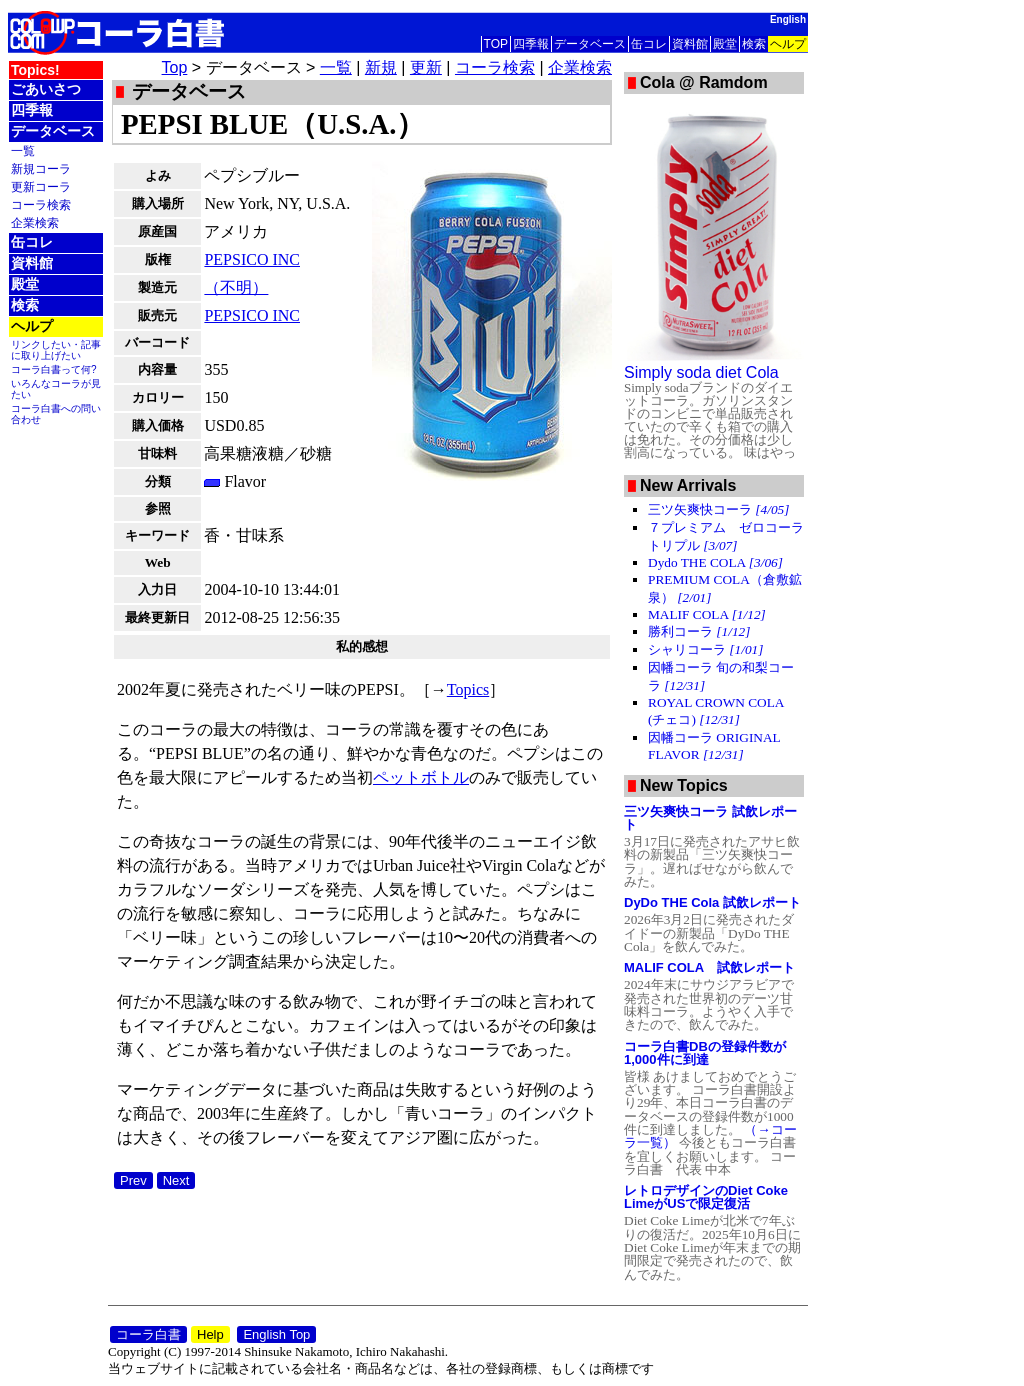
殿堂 (725, 44)
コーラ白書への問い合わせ (56, 414)
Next (176, 1180)
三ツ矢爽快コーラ (718, 509)
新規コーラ (41, 168)
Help (210, 1334)
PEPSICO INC (252, 259)
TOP (496, 44)
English (788, 19)
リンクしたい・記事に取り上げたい (56, 350)
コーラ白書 (148, 1334)
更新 (426, 67)
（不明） (236, 287)
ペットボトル (421, 777)
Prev (133, 1180)
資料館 (690, 44)
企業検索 (35, 222)
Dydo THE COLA (715, 562)
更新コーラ (41, 186)
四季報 (531, 44)
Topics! (35, 70)
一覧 (23, 150)
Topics (468, 689)
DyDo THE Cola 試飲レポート (712, 902)
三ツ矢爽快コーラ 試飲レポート (710, 818)
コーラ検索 (41, 204)
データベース (590, 44)
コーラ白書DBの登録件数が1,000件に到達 (705, 1053)
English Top (276, 1334)
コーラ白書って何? (54, 369)
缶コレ (649, 44)
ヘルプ (788, 44)
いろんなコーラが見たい (56, 389)
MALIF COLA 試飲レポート (709, 967)
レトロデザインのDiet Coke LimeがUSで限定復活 (706, 1197)
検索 (754, 44)
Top (175, 67)
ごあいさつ (46, 89)
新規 (381, 67)
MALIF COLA (707, 614)
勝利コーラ (699, 631)
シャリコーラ (705, 649)
